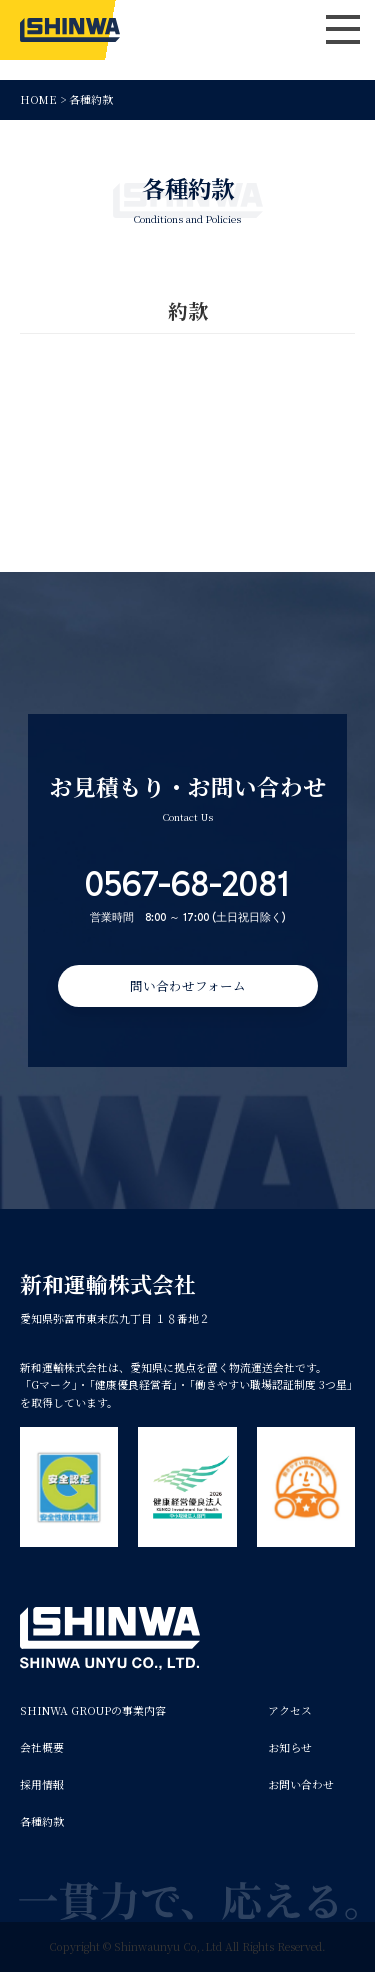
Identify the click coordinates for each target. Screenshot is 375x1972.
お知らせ (290, 1747)
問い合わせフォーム (188, 985)
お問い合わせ (301, 1784)
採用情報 (42, 1784)
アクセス (290, 1710)
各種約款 (42, 1821)
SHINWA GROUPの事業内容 (93, 1710)
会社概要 (42, 1747)
